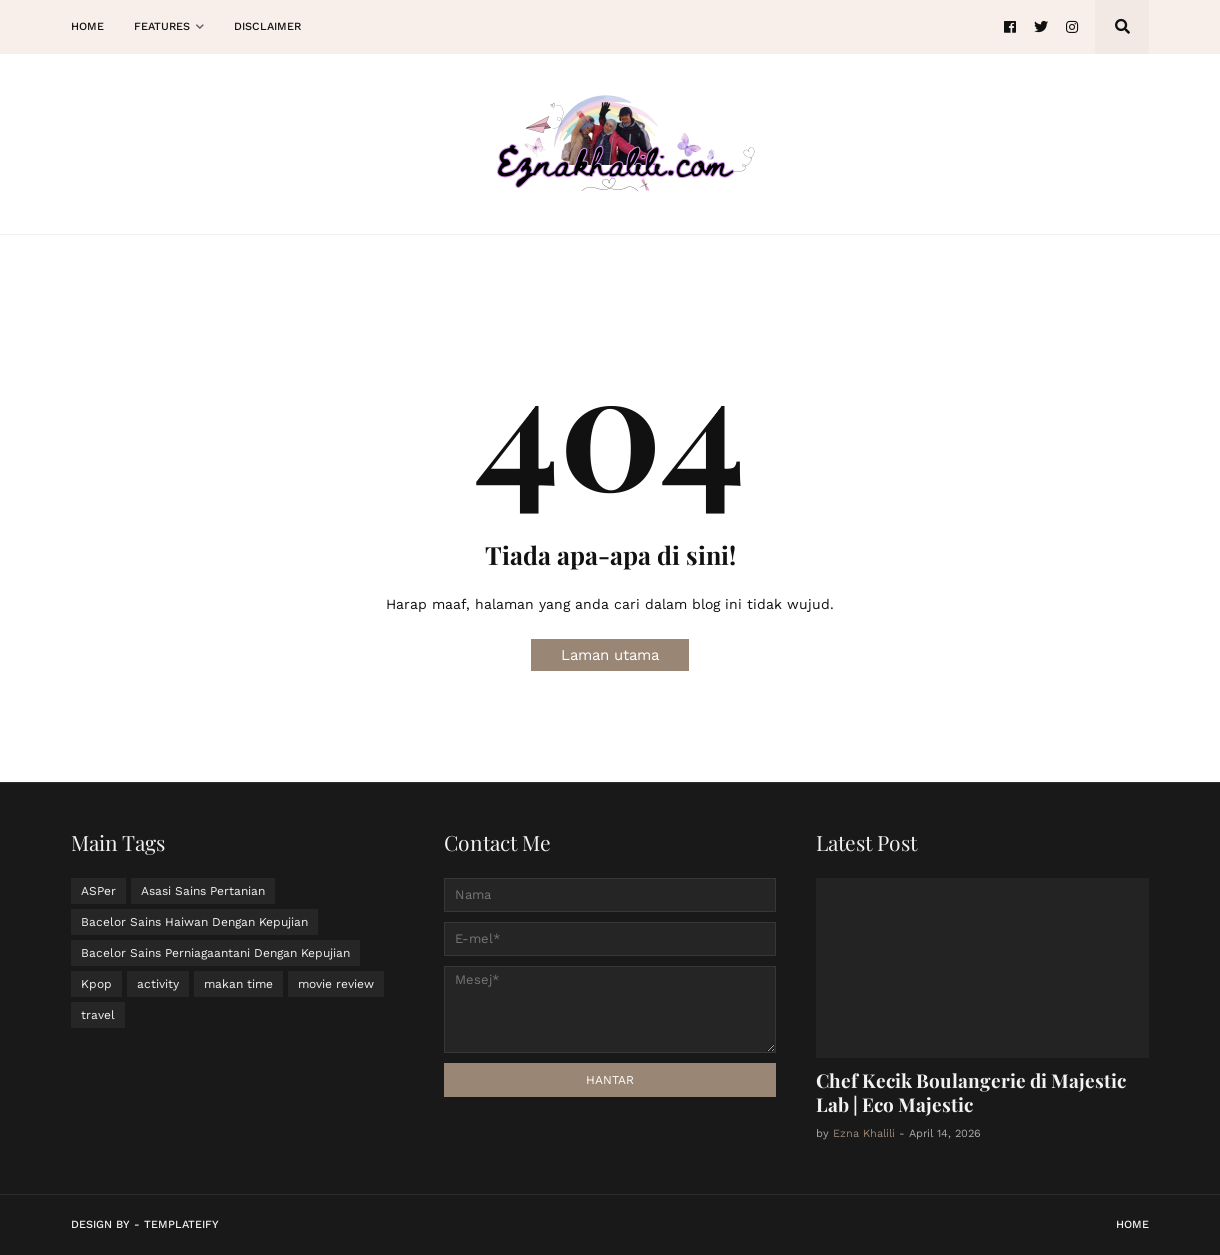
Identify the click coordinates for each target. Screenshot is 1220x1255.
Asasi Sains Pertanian (203, 891)
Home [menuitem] (87, 26)
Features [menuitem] (162, 26)
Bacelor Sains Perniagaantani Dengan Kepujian (215, 953)
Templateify (181, 1224)
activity (158, 984)
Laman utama (610, 655)
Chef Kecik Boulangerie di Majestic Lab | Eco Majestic (971, 1092)
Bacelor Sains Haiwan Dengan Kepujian (194, 922)
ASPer (98, 891)
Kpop (96, 984)
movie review (336, 984)
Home (1132, 1224)
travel (98, 1015)
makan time (238, 984)
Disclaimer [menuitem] (267, 26)
